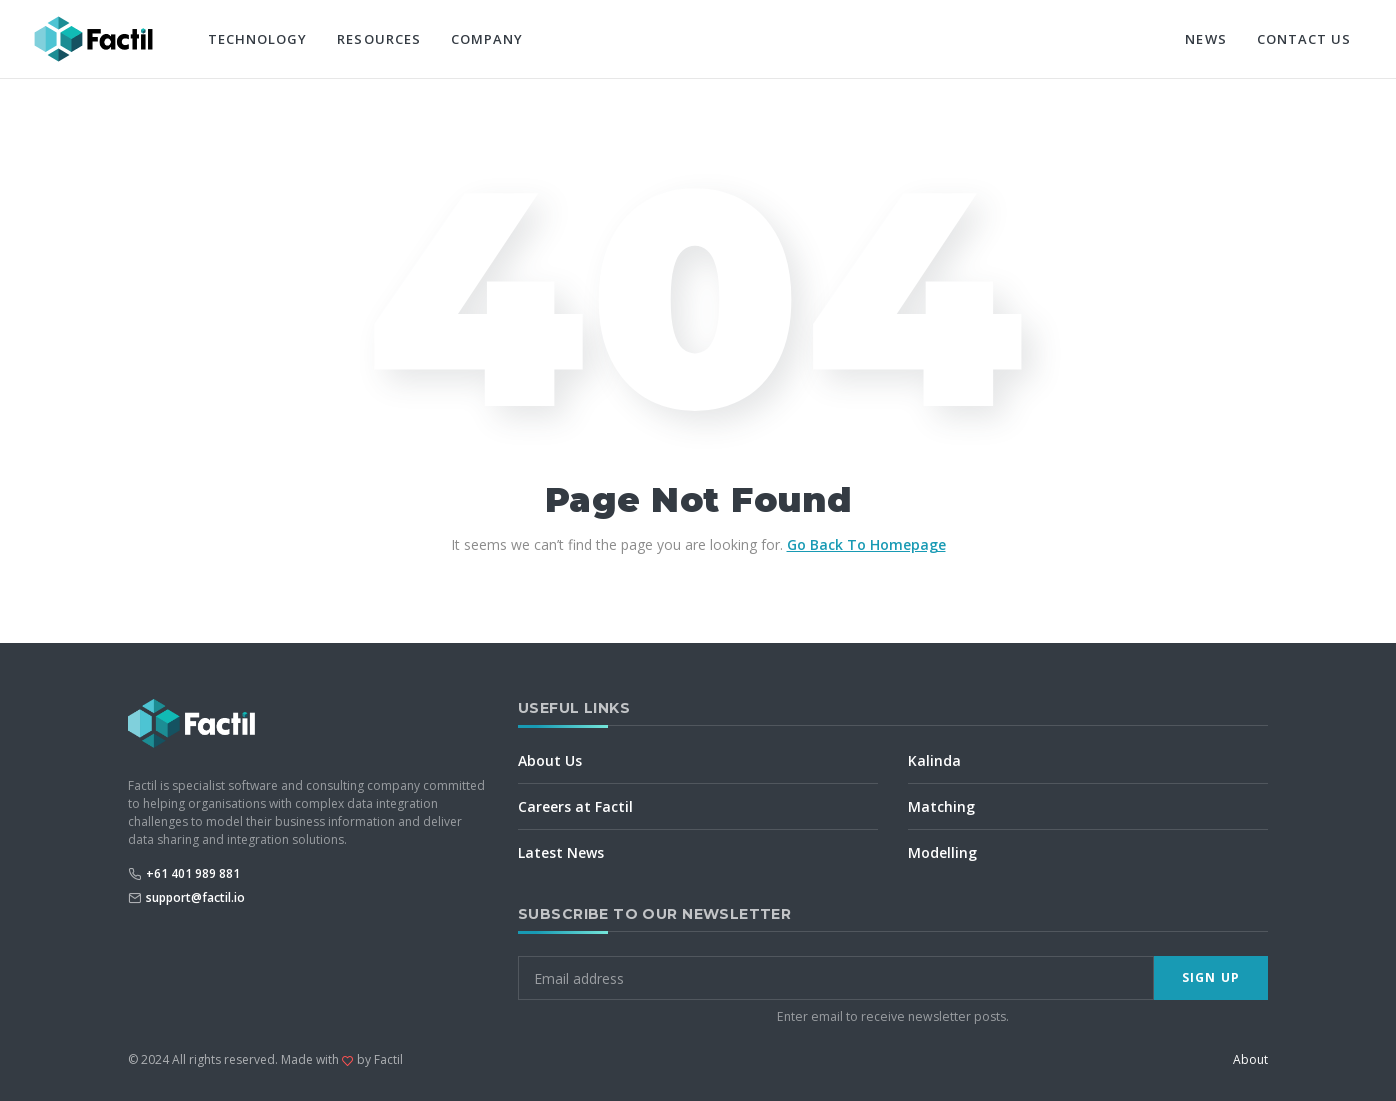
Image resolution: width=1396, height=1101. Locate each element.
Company (487, 39)
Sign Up (1211, 977)
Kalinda (934, 760)
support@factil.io (195, 897)
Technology (257, 39)
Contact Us (1304, 39)
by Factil (380, 1059)
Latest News (561, 852)
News (1205, 39)
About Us (550, 760)
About (1250, 1059)
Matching (941, 806)
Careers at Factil (575, 806)
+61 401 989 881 (193, 873)
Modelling (942, 852)
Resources (378, 39)
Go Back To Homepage (866, 544)
